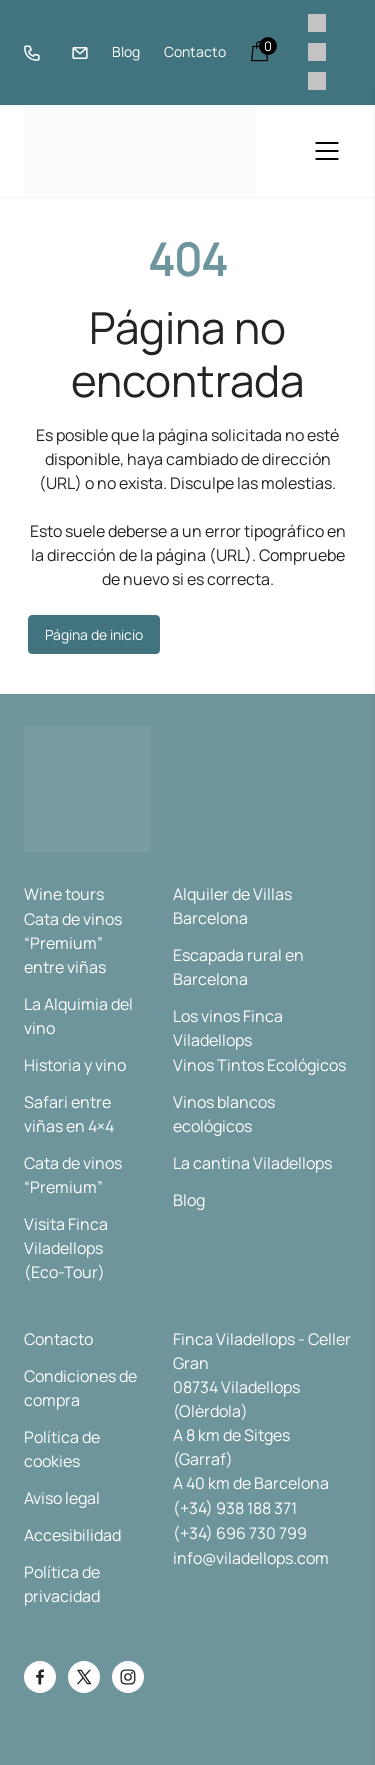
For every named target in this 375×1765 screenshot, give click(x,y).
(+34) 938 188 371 (235, 1508)
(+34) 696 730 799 (240, 1533)
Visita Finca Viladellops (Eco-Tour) (66, 1248)
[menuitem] (317, 23)
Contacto (195, 51)
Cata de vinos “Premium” (73, 1175)
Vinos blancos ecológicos (224, 1114)
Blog (126, 51)
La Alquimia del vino (78, 1016)
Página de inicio (94, 634)
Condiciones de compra (80, 1388)
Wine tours (64, 894)
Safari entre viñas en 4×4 (69, 1114)
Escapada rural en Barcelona (238, 967)
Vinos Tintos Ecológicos (259, 1065)
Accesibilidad (72, 1535)
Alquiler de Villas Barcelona (232, 906)
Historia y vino (75, 1065)
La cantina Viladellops (252, 1163)
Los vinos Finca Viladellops (228, 1028)
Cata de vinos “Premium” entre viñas (73, 943)
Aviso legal (62, 1498)
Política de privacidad (62, 1584)
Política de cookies (62, 1449)
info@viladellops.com (251, 1558)
